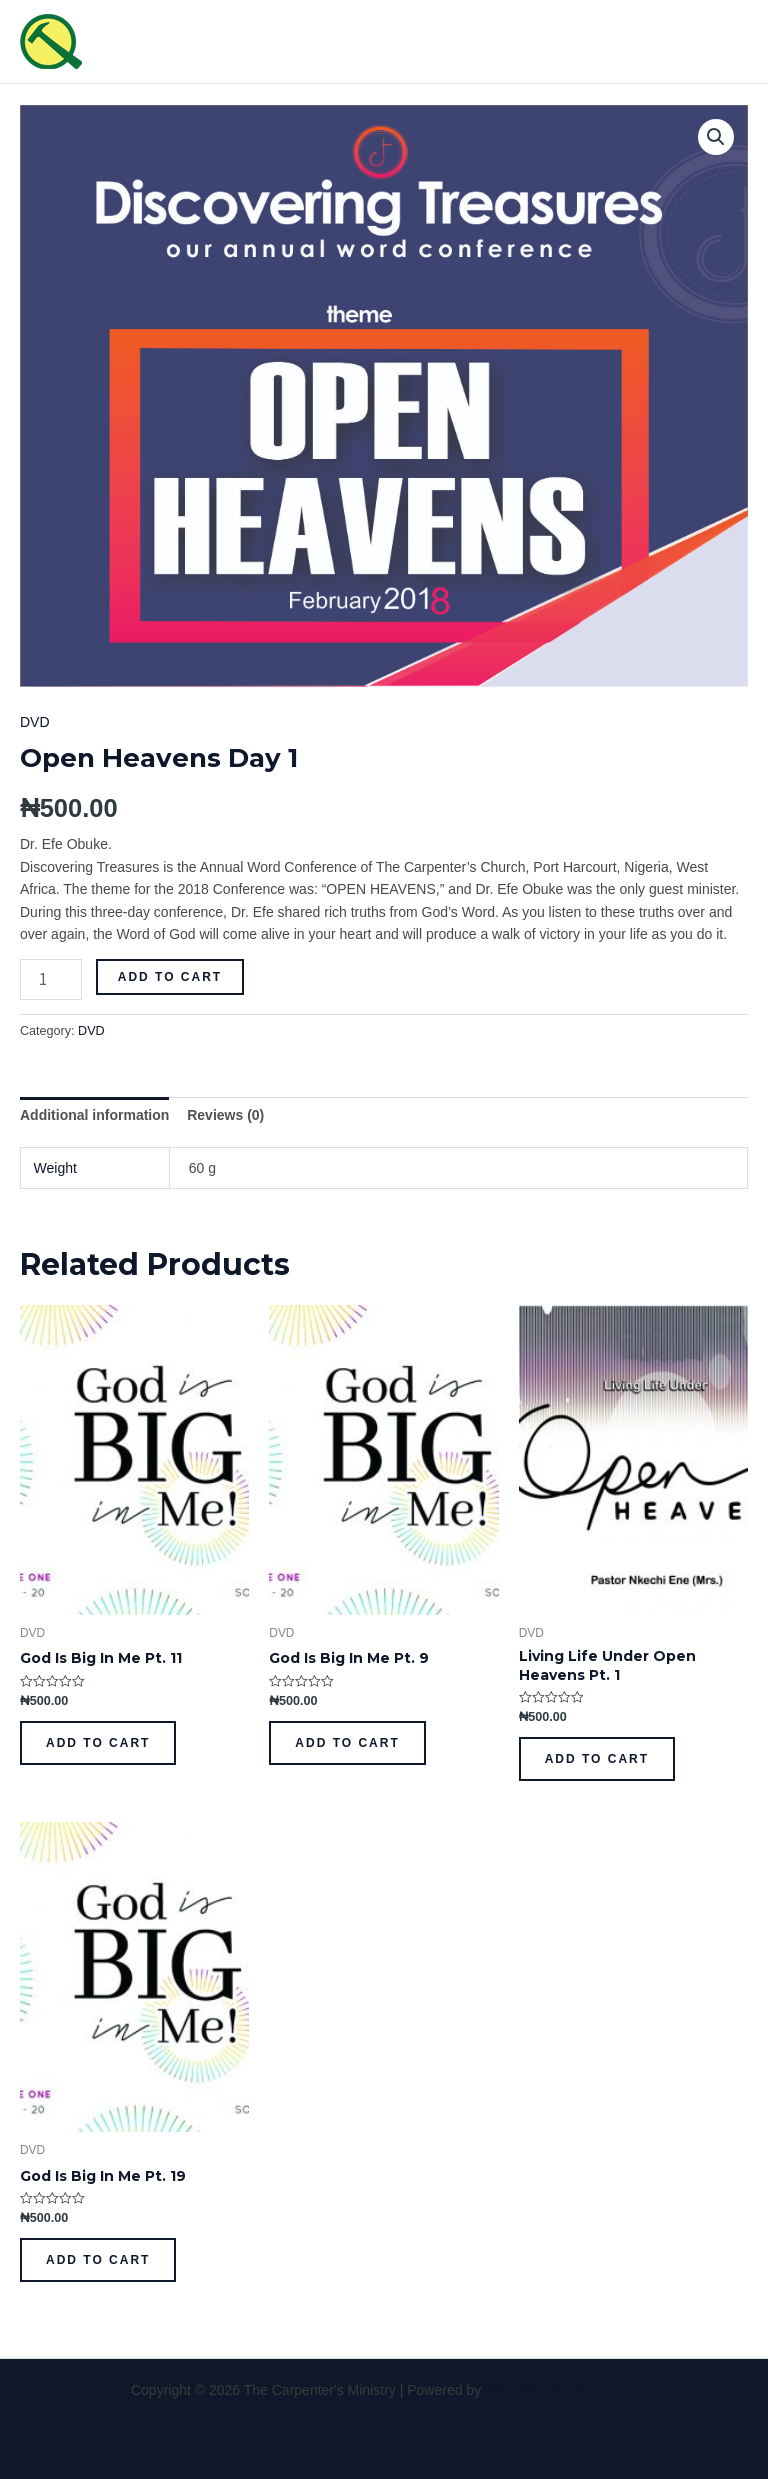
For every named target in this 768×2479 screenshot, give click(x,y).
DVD (35, 722)
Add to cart (170, 977)
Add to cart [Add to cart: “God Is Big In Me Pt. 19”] (98, 2260)
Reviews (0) (225, 1115)
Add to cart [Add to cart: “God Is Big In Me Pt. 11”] (98, 1743)
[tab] (94, 1115)
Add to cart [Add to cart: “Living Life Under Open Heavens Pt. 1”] (597, 1759)
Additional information (94, 1115)
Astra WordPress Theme (560, 2390)
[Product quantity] (51, 979)
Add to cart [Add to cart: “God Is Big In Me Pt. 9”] (347, 1743)
